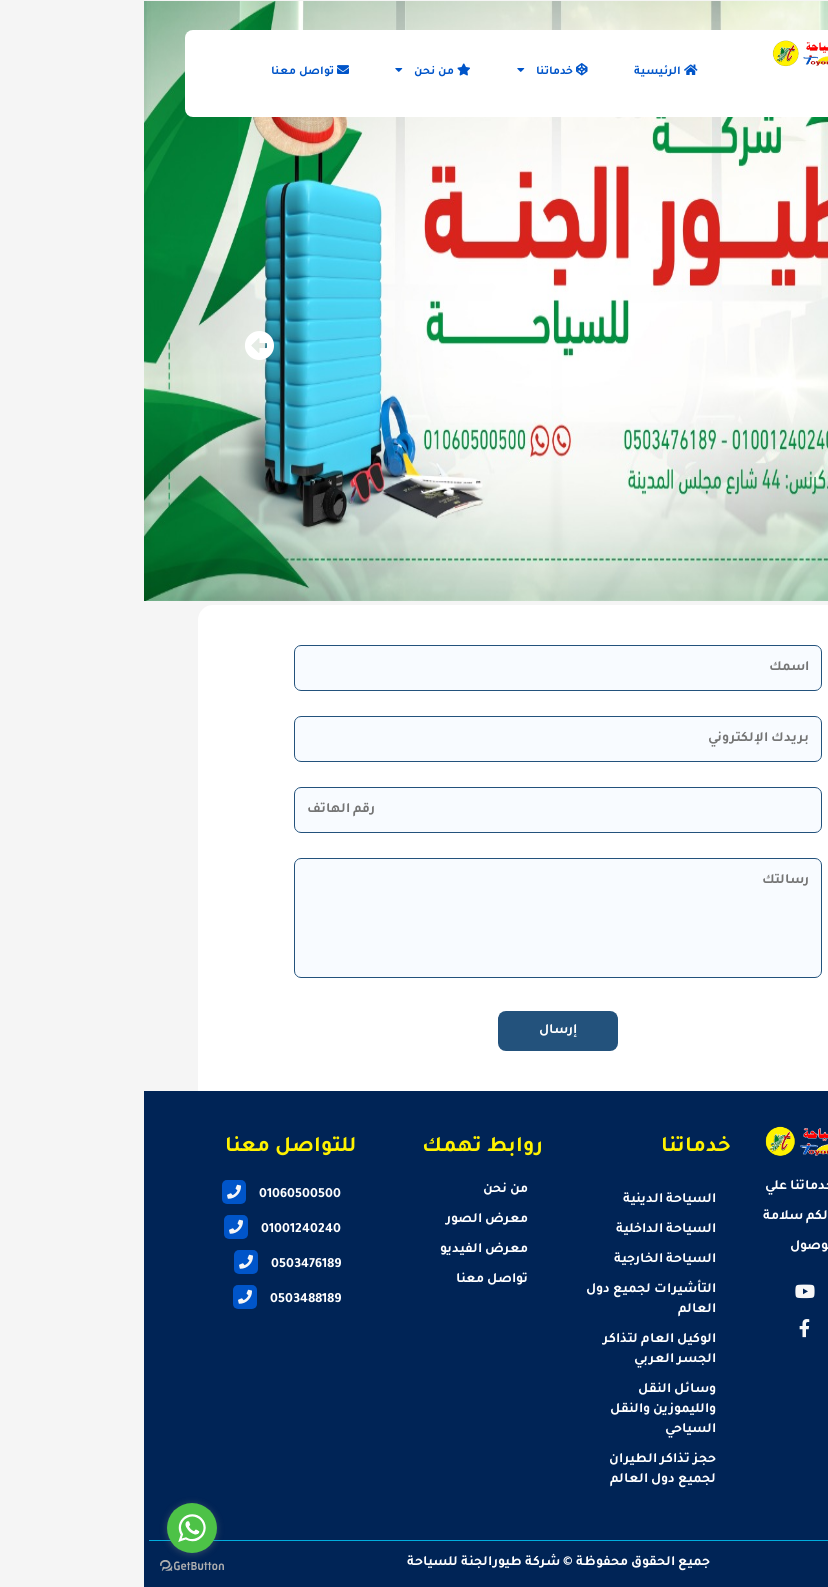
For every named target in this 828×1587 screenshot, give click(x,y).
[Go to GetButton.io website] (48, 1566)
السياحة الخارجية (521, 1260)
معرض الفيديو (340, 1250)
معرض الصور (343, 1220)
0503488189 (143, 1300)
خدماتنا (408, 71)
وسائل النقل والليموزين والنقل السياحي (519, 1410)
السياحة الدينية (525, 1200)
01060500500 (137, 1195)
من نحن (289, 71)
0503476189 (143, 1265)
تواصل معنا (166, 71)
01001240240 (138, 1230)
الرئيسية (522, 71)
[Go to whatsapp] (48, 1528)
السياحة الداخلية (522, 1230)
